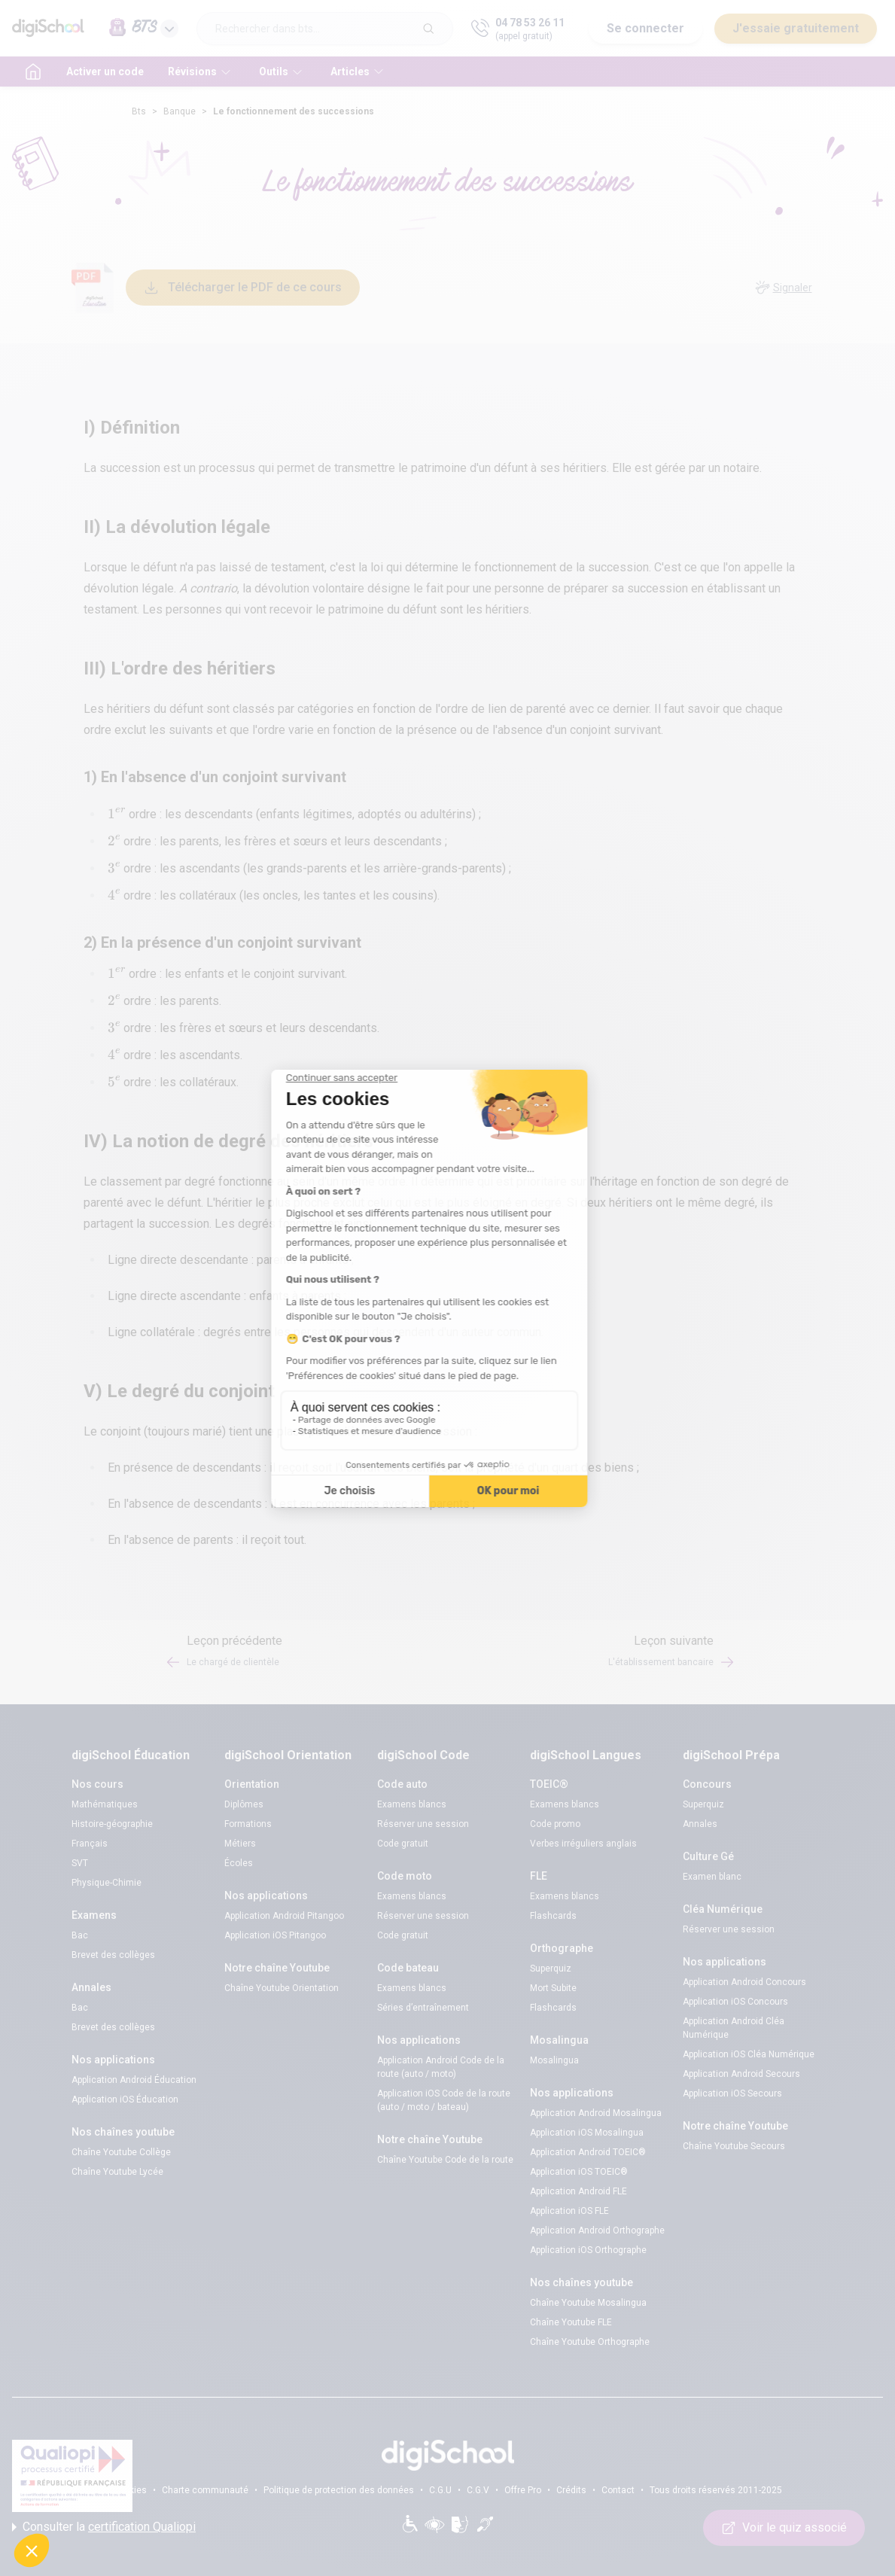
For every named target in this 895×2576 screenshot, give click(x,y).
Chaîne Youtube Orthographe (590, 2342)
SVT (80, 1863)
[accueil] (33, 71)
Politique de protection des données (338, 2490)
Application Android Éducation (134, 2080)
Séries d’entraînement (423, 2007)
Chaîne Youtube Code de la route (445, 2159)
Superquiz (550, 1968)
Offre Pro (522, 2490)
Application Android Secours (741, 2074)
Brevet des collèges (113, 1955)
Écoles (238, 1863)
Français (90, 1843)
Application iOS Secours (732, 2093)
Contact (618, 2490)
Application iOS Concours (735, 2001)
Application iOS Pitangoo (275, 1935)
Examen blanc (712, 1876)
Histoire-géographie (112, 1824)
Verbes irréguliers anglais (583, 1843)
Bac (80, 1935)
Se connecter (645, 28)
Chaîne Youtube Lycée (117, 2171)
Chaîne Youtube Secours (734, 2146)
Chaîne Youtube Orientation (281, 1988)
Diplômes (243, 1804)
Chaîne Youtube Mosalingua (588, 2302)
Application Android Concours (744, 1982)
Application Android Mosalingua (596, 2113)
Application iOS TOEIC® (579, 2171)
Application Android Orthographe (597, 2230)
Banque (179, 111)
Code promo (555, 1824)
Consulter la (104, 2527)
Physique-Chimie (107, 1882)
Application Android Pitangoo (284, 1916)
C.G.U (440, 2490)
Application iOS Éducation (125, 2099)
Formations (248, 1824)
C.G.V (478, 2490)
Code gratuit (402, 1843)
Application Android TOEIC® (588, 2152)
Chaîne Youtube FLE (571, 2322)
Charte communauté (205, 2490)
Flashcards (553, 1916)
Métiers (240, 1843)
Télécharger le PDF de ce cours (243, 287)
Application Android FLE (578, 2191)
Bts (139, 111)
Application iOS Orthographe (588, 2250)
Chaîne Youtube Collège (121, 2152)
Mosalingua (554, 2060)
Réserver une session (423, 1824)
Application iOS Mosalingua (587, 2132)
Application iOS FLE (569, 2211)
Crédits (571, 2490)
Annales (700, 1824)
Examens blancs (411, 1804)
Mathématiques (105, 1804)
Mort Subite (553, 1988)
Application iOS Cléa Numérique (748, 2054)
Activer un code (105, 71)
